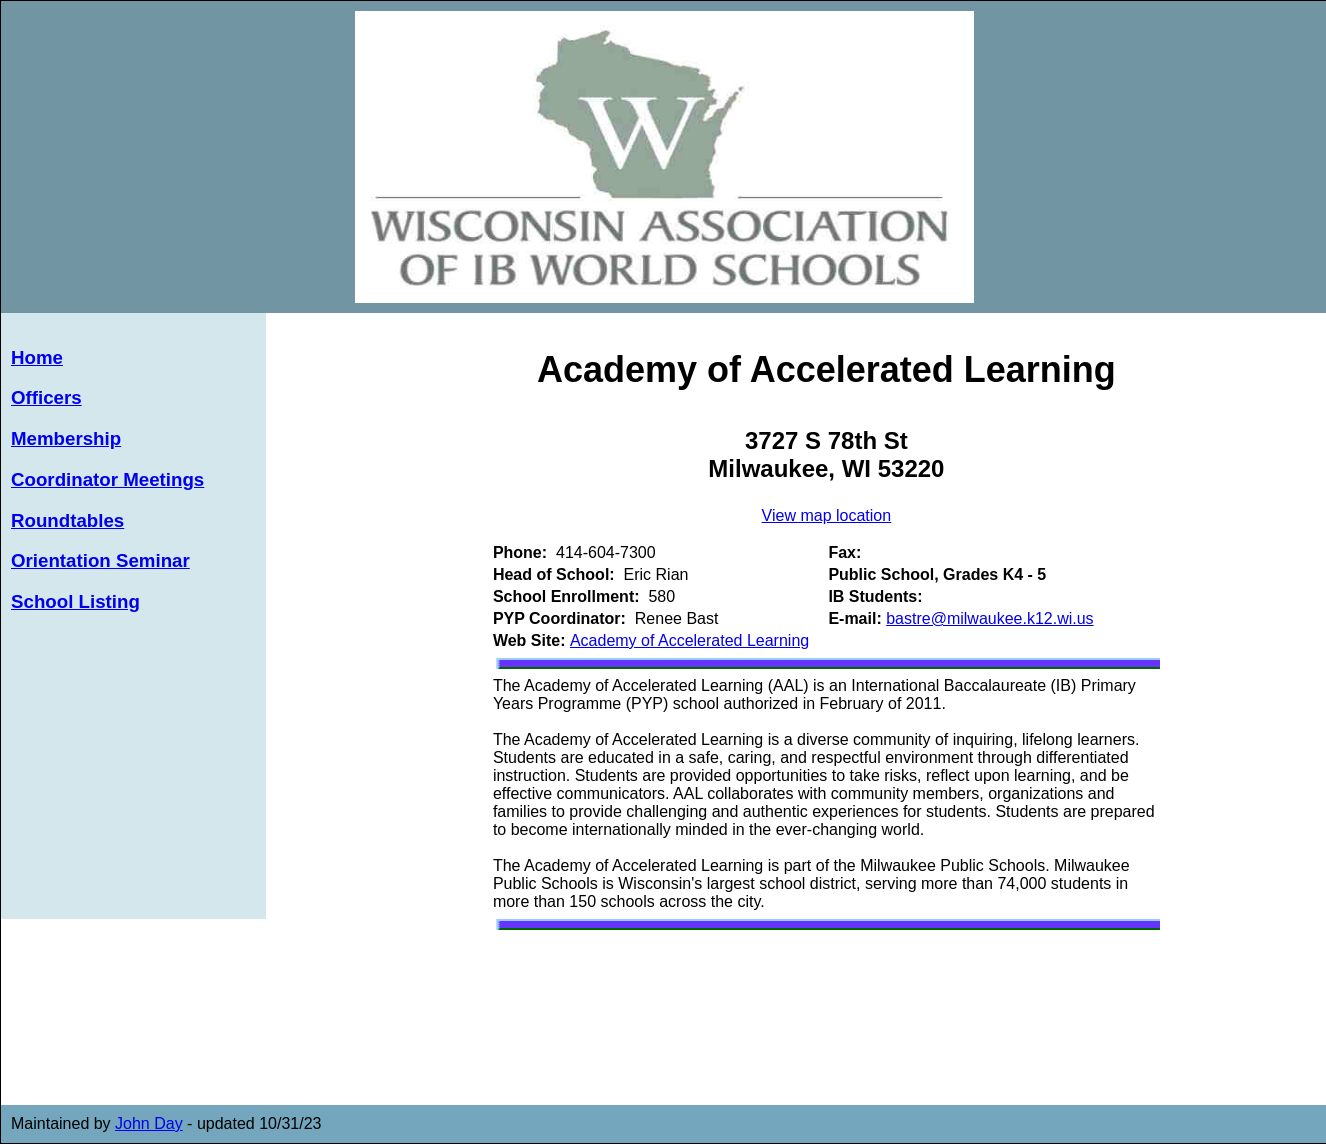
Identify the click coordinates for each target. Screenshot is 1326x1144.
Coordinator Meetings (107, 479)
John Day (149, 1123)
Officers (46, 397)
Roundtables (67, 520)
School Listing (75, 601)
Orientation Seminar (100, 560)
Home (37, 357)
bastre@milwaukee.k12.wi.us (989, 618)
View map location (827, 515)
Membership (66, 438)
